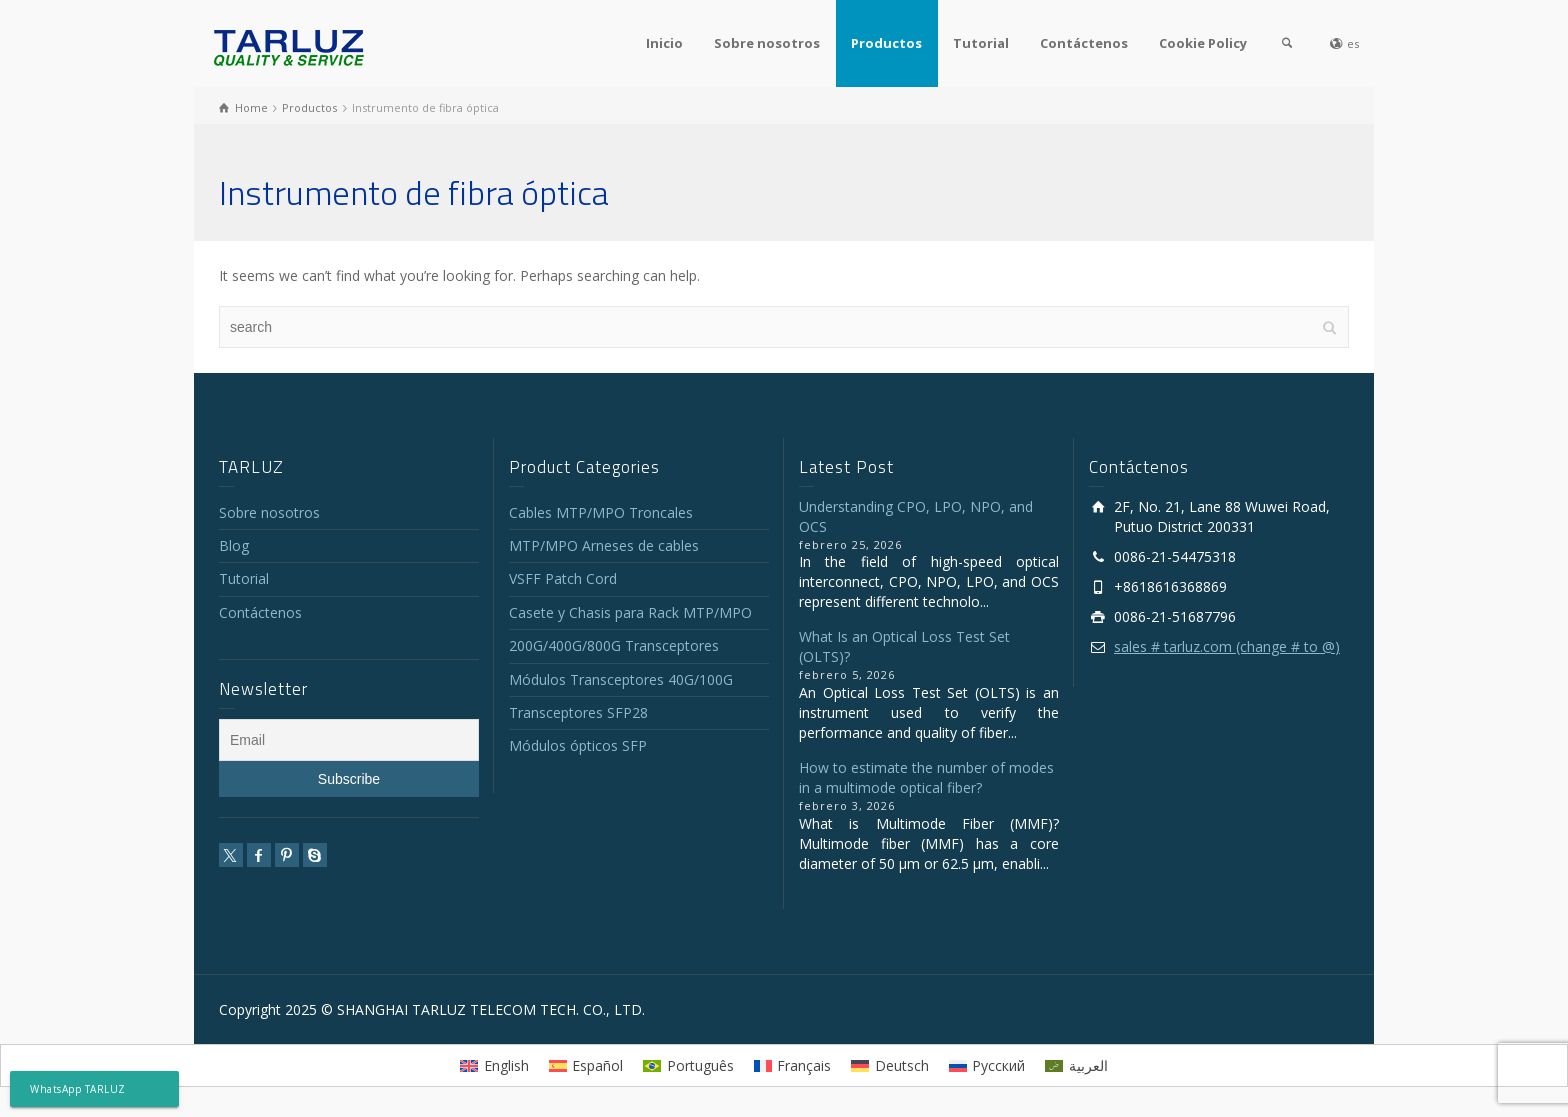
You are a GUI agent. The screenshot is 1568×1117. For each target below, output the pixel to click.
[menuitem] (494, 1065)
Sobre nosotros (767, 43)
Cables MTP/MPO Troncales (601, 512)
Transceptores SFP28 (578, 712)
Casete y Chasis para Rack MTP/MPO (630, 612)
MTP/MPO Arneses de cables (604, 545)
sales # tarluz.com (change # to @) (1227, 646)
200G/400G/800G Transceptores (614, 645)
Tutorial (981, 43)
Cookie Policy (1203, 43)
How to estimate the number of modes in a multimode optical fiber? (926, 777)
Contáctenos (1084, 43)
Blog (234, 545)
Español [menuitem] (597, 1065)
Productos (886, 43)
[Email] (349, 740)
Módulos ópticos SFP (578, 745)
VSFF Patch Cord (563, 578)
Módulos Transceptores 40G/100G (621, 679)
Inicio (664, 43)
